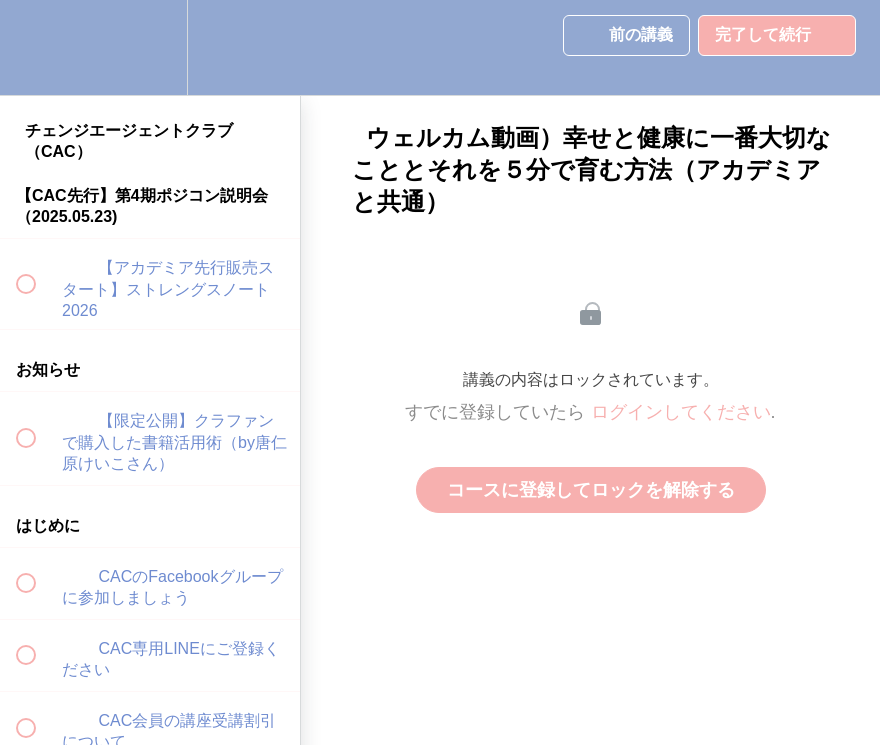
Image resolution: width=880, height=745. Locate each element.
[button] (37, 47)
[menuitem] (150, 47)
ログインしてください (681, 412)
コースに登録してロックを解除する (591, 490)
